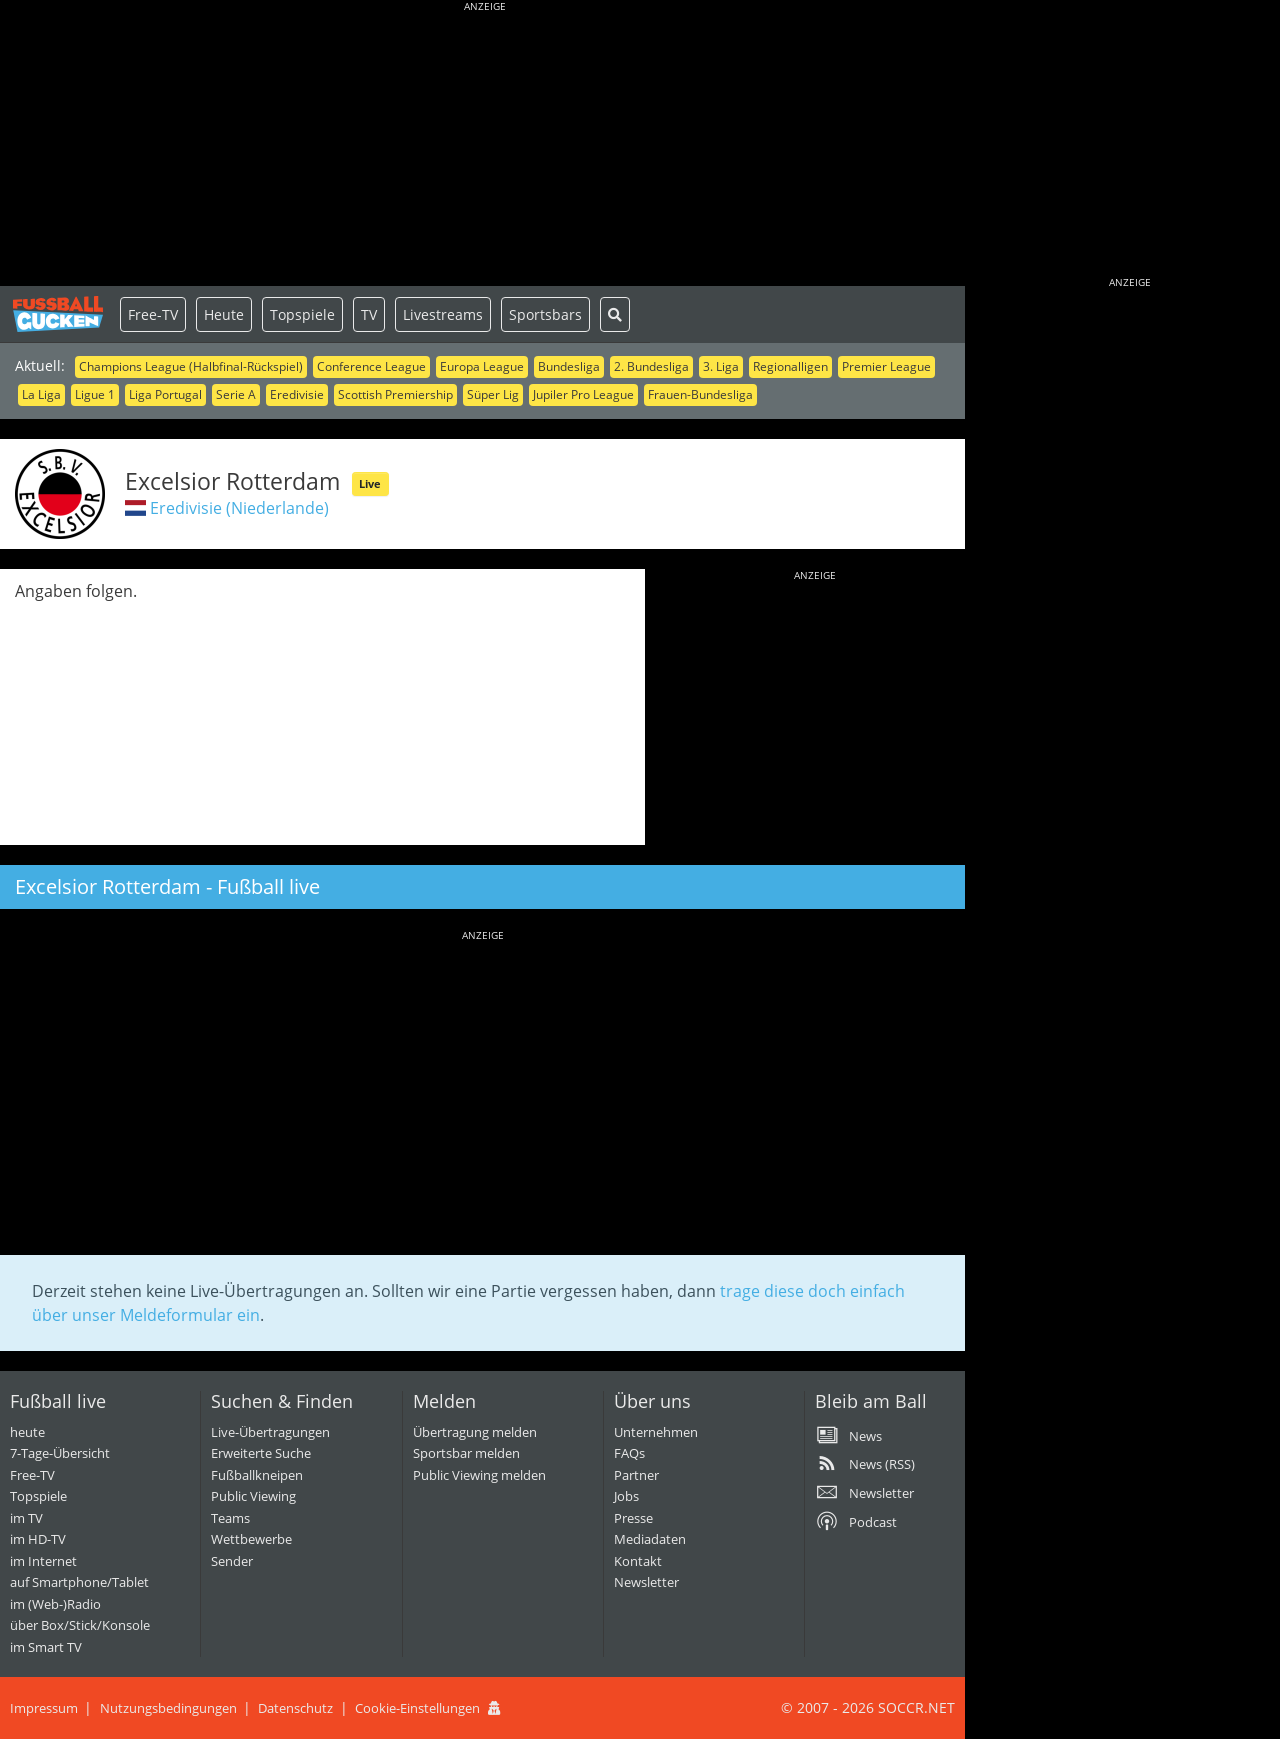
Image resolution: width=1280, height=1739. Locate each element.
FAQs (629, 1453)
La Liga (41, 394)
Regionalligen (790, 366)
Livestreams (443, 314)
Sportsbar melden (466, 1453)
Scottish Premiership (395, 394)
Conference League (371, 366)
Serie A (236, 394)
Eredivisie (297, 394)
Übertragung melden (475, 1432)
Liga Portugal (165, 394)
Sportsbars (545, 314)
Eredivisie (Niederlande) (239, 508)
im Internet (43, 1561)
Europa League (482, 366)
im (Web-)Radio (55, 1604)
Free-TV (153, 314)
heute (27, 1432)
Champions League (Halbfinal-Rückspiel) (191, 366)
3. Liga (721, 366)
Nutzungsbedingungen (168, 1708)
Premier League (886, 366)
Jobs (626, 1496)
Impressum (44, 1708)
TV (369, 314)
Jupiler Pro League (583, 394)
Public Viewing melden (479, 1475)
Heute (224, 314)
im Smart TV (46, 1647)
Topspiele (302, 314)
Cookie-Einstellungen (417, 1708)
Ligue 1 (95, 394)
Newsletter (646, 1582)
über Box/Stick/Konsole (80, 1625)
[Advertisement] (485, 145)
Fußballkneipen (257, 1475)
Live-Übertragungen (270, 1432)
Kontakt (638, 1561)
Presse (633, 1518)
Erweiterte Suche (261, 1453)
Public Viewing (253, 1496)
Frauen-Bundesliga (700, 394)
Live (370, 483)
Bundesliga (569, 366)
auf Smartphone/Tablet (79, 1582)
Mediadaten (650, 1539)
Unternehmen (656, 1432)
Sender (232, 1561)
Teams (230, 1518)
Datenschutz (295, 1708)
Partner (636, 1475)
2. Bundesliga (651, 366)
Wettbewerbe (251, 1539)
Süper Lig (493, 394)
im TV (26, 1518)
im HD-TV (38, 1539)
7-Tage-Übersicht (60, 1453)
